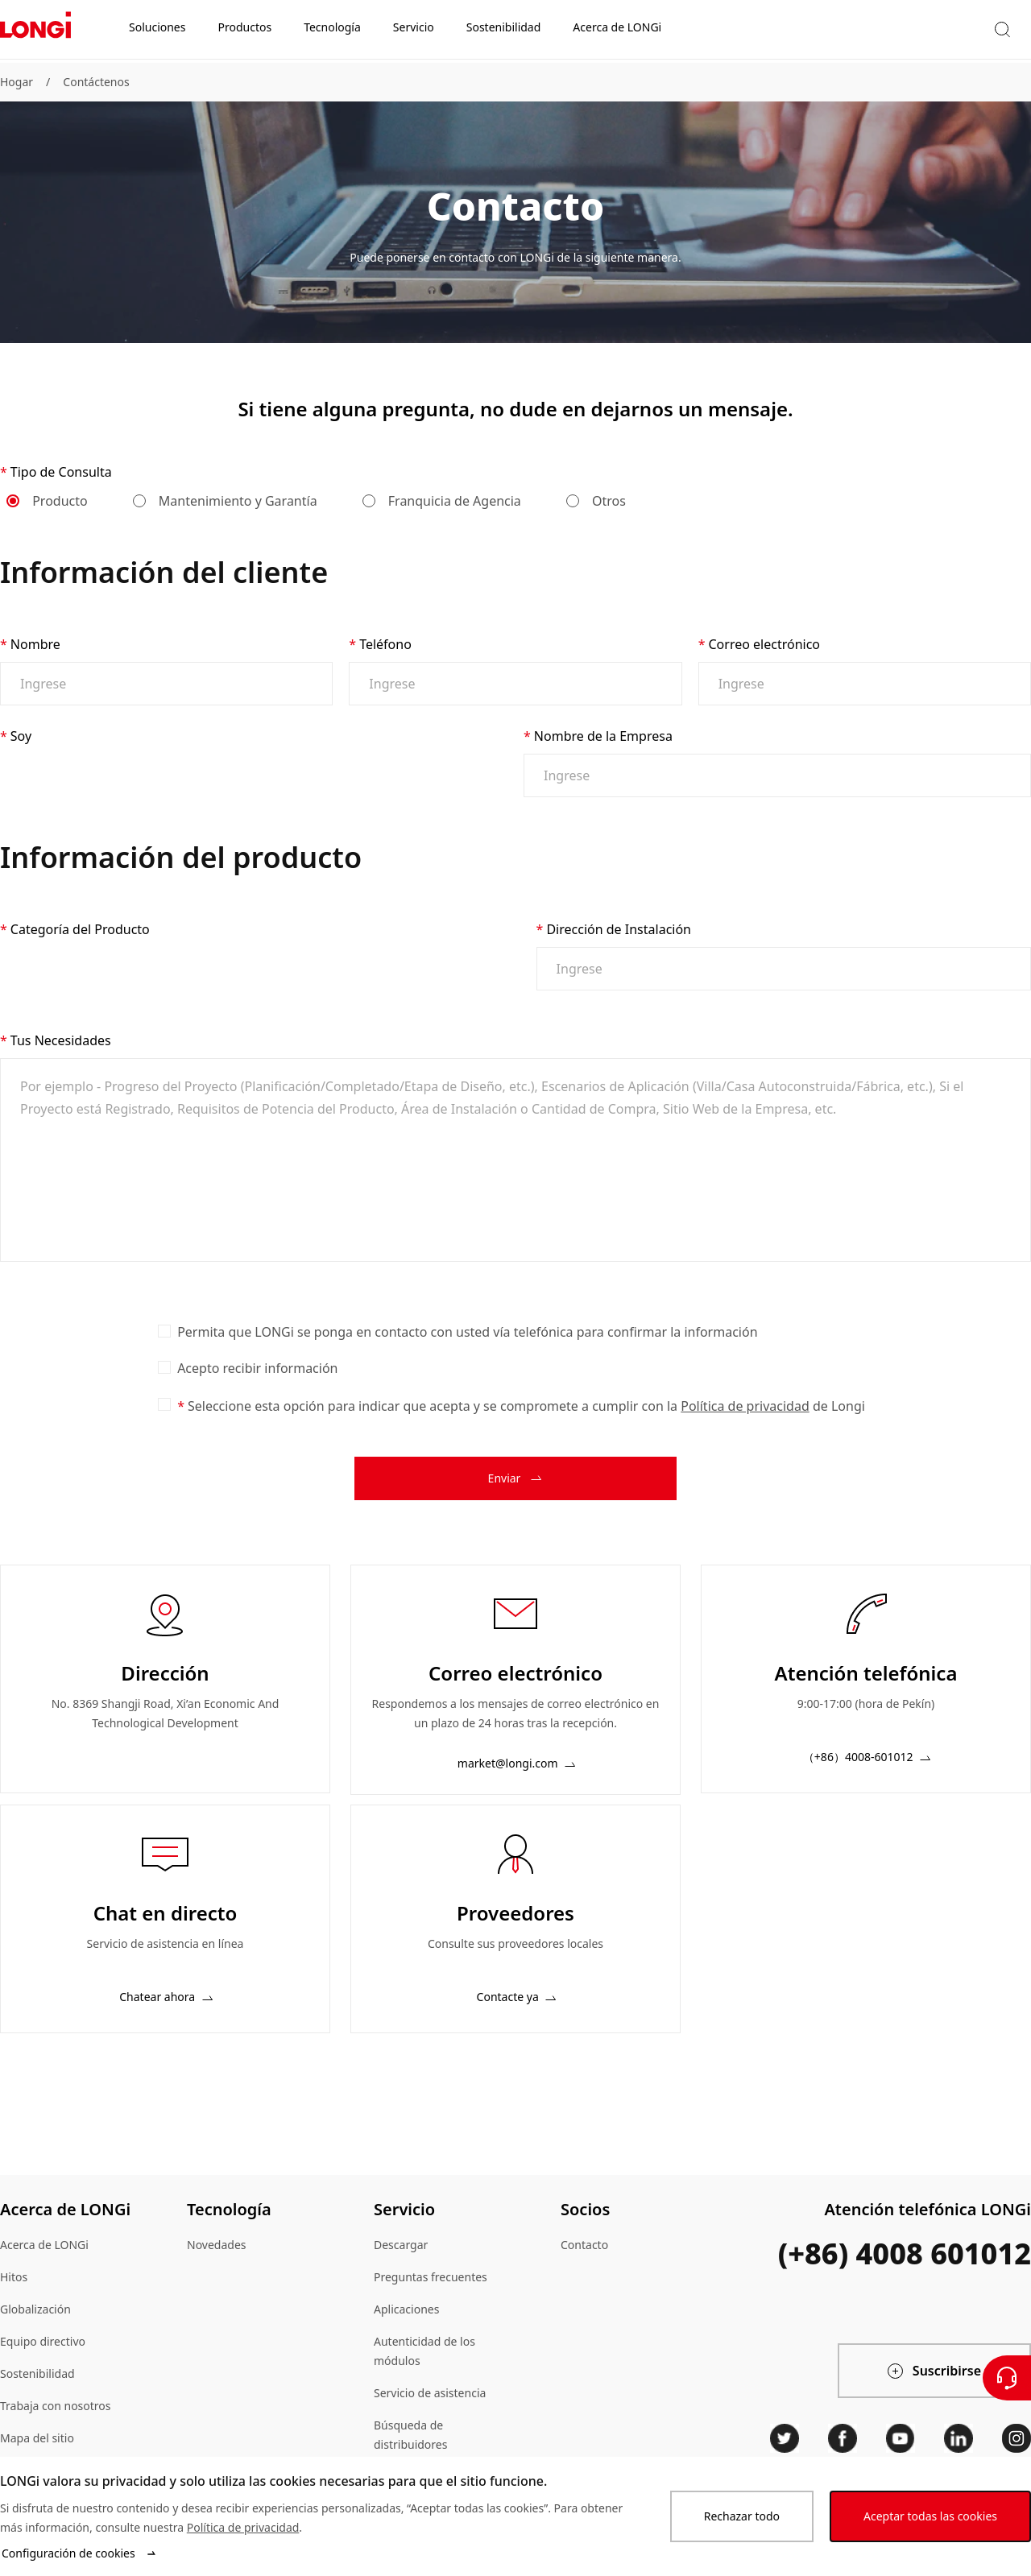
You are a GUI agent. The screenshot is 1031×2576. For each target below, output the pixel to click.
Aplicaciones (406, 2328)
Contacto (584, 2264)
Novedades (216, 2264)
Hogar (16, 81)
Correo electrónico (764, 644)
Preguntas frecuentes (430, 2296)
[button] (839, 31)
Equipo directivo (42, 2360)
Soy (20, 736)
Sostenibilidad (37, 2392)
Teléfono (385, 644)
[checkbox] (164, 1350)
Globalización (35, 2328)
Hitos (13, 2296)
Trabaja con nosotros (55, 2425)
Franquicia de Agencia (442, 501)
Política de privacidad (745, 1425)
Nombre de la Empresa (603, 736)
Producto (48, 501)
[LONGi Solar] (35, 31)
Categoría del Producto (80, 939)
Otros (597, 501)
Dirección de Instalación (618, 939)
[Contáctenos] (1007, 2377)
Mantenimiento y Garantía (226, 501)
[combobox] (247, 775)
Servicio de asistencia (430, 2412)
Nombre (35, 644)
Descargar (401, 2264)
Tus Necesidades (60, 1060)
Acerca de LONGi (44, 2264)
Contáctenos (96, 81)
